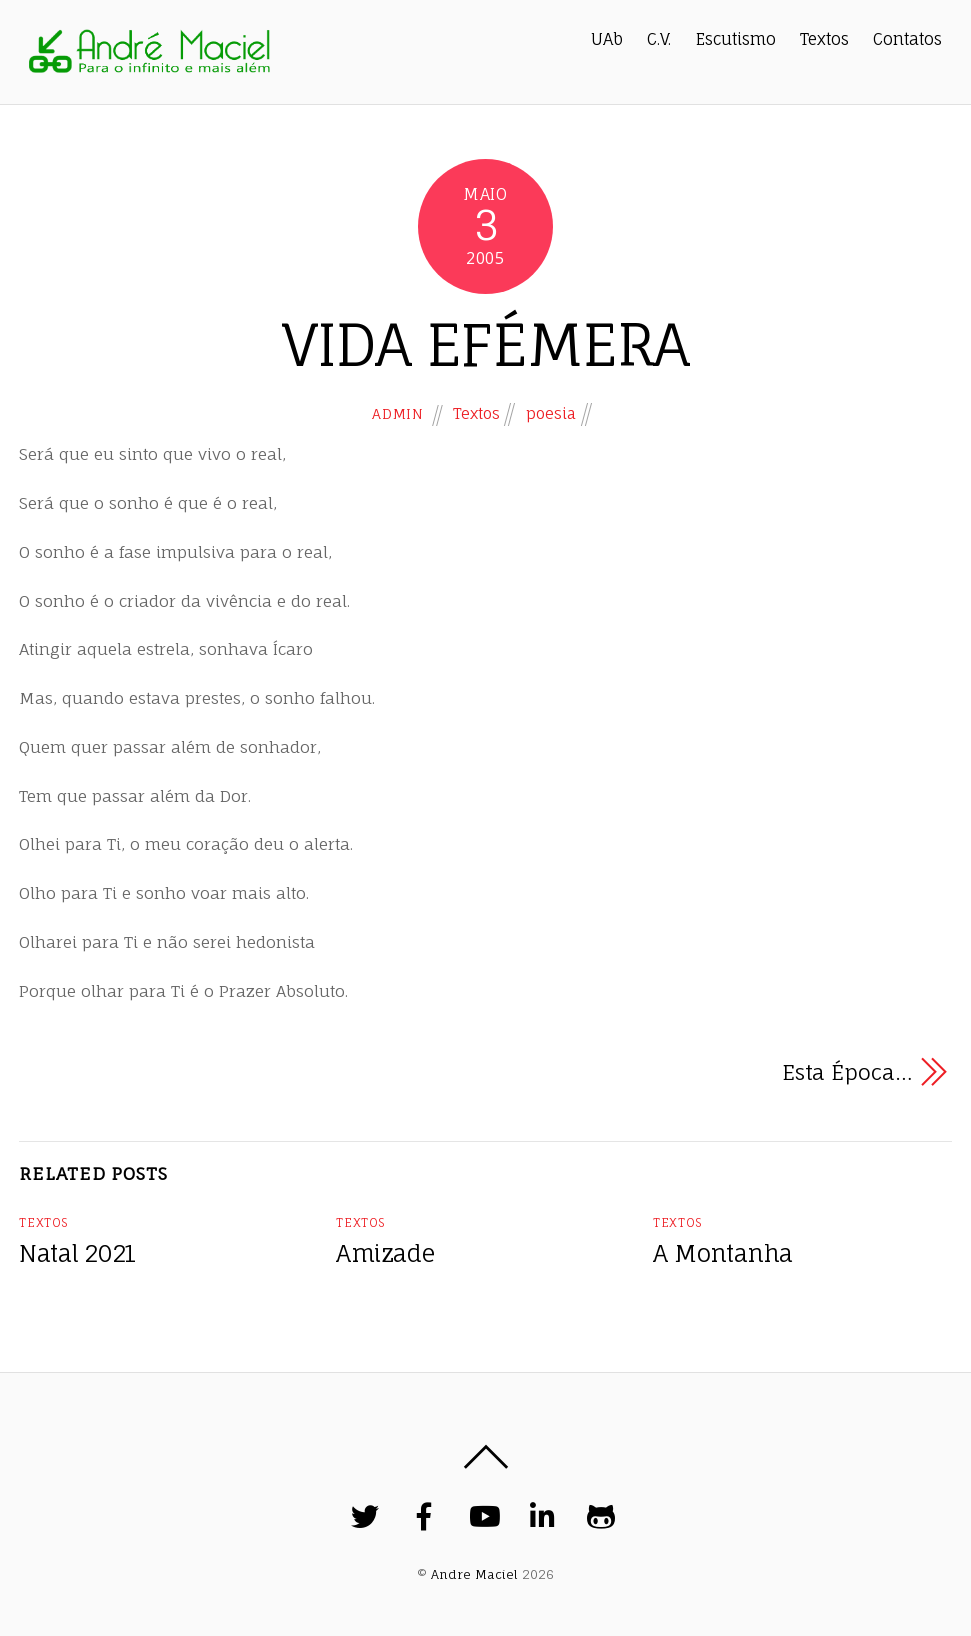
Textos (824, 39)
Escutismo (736, 39)
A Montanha (722, 1253)
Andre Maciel (474, 1574)
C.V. (659, 39)
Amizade (385, 1253)
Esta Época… (847, 1072)
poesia (551, 413)
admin (397, 413)
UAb (607, 39)
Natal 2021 (77, 1253)
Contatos (907, 39)
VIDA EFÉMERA (485, 344)
